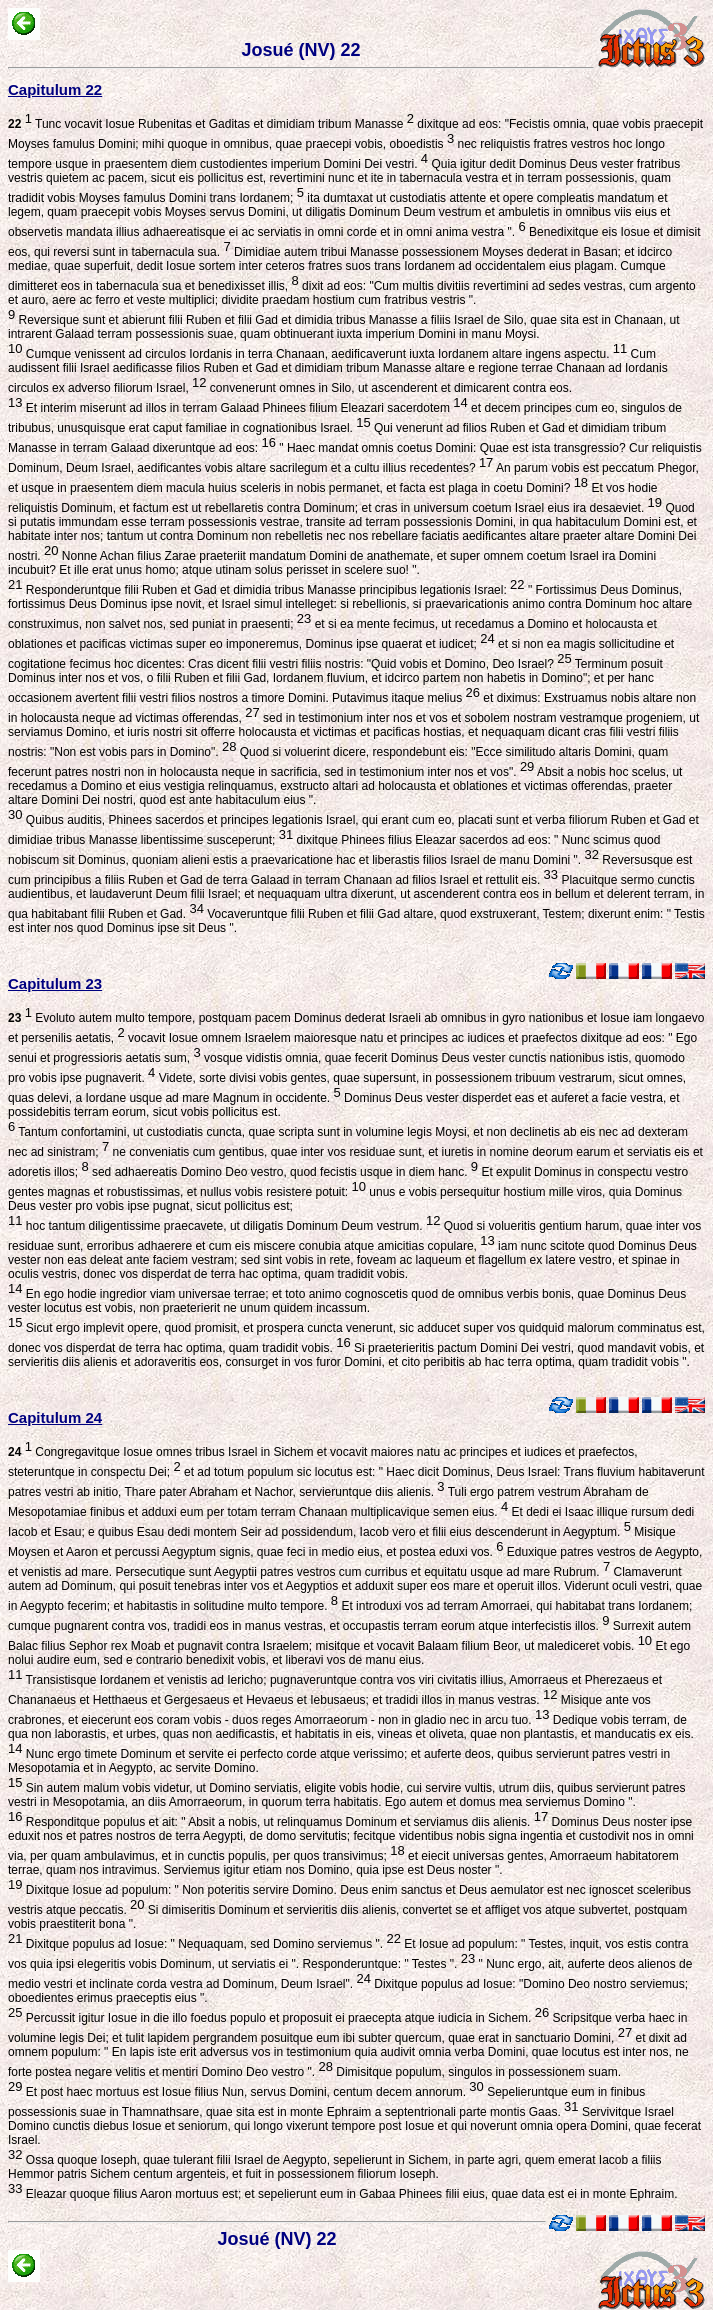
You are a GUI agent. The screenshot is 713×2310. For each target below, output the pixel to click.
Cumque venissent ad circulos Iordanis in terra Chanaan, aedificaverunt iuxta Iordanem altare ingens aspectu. (324, 354)
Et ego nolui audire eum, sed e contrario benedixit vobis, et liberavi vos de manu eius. (349, 1660)
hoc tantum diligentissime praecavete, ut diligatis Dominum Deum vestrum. (231, 1226)
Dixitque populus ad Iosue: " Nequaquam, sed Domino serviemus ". (211, 1944)
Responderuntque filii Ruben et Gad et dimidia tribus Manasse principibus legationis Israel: (273, 590)
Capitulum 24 (55, 1417)
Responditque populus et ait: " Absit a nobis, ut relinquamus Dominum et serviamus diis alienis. (285, 1822)
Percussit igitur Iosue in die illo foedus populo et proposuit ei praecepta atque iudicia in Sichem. (285, 2018)
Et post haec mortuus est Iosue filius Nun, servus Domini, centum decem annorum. (252, 2092)
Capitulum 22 (55, 89)
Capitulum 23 (55, 983)
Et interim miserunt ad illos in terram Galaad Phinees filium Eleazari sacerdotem (244, 408)
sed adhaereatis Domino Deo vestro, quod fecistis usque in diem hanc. (283, 1172)
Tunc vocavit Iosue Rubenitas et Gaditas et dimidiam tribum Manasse (211, 124)
